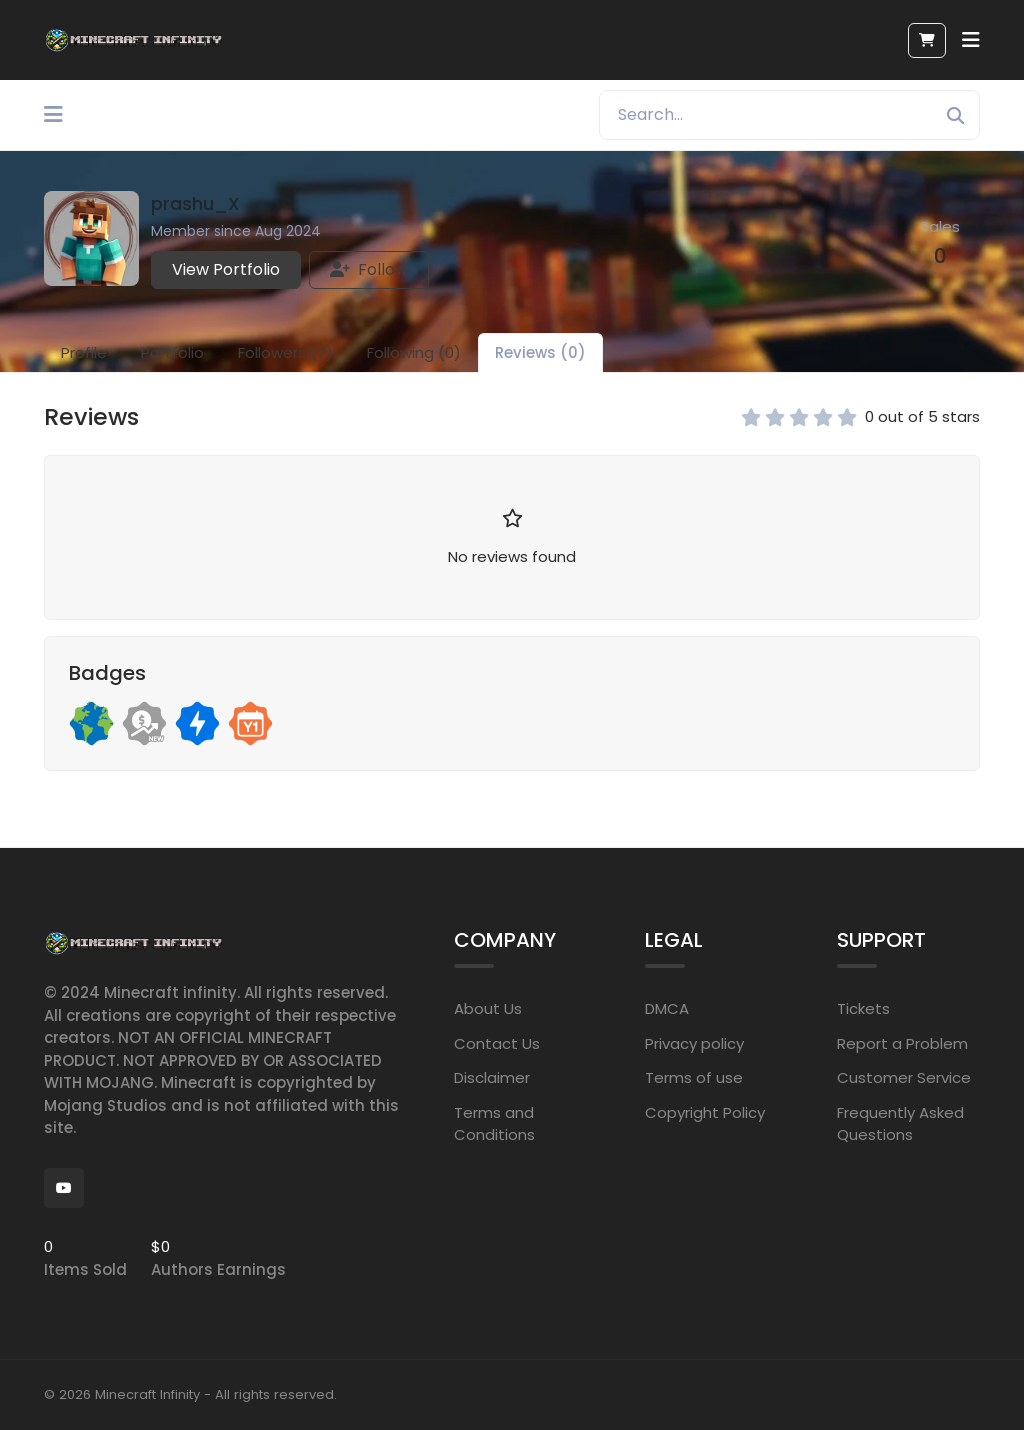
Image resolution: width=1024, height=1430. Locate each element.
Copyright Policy (705, 1112)
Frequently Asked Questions (900, 1124)
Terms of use (694, 1077)
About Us (488, 1008)
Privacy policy (694, 1043)
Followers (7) (285, 352)
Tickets (863, 1008)
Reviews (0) (540, 352)
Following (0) (414, 352)
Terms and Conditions (494, 1124)
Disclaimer (492, 1077)
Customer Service (904, 1077)
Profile (84, 352)
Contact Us (497, 1043)
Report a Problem (902, 1043)
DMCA (667, 1008)
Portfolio (172, 352)
